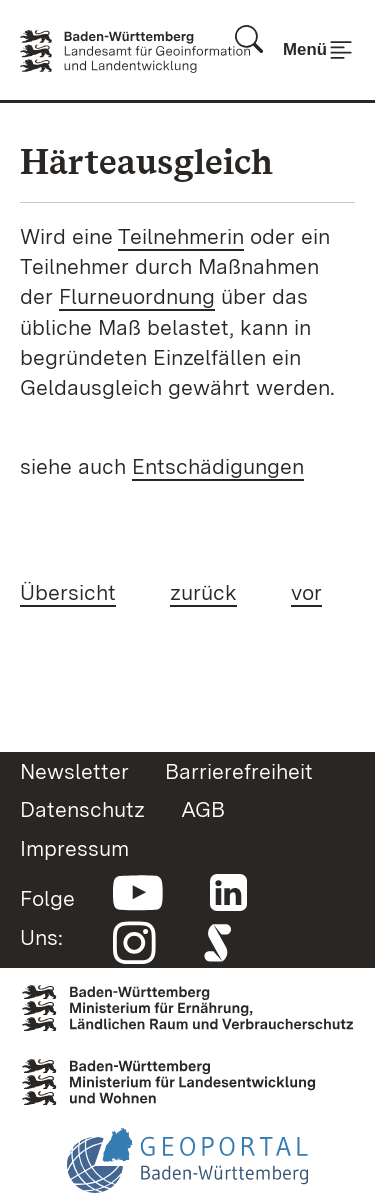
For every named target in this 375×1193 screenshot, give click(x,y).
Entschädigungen (218, 466)
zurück (203, 592)
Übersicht (68, 592)
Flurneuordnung (137, 296)
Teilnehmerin (181, 236)
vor (306, 592)
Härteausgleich (146, 161)
